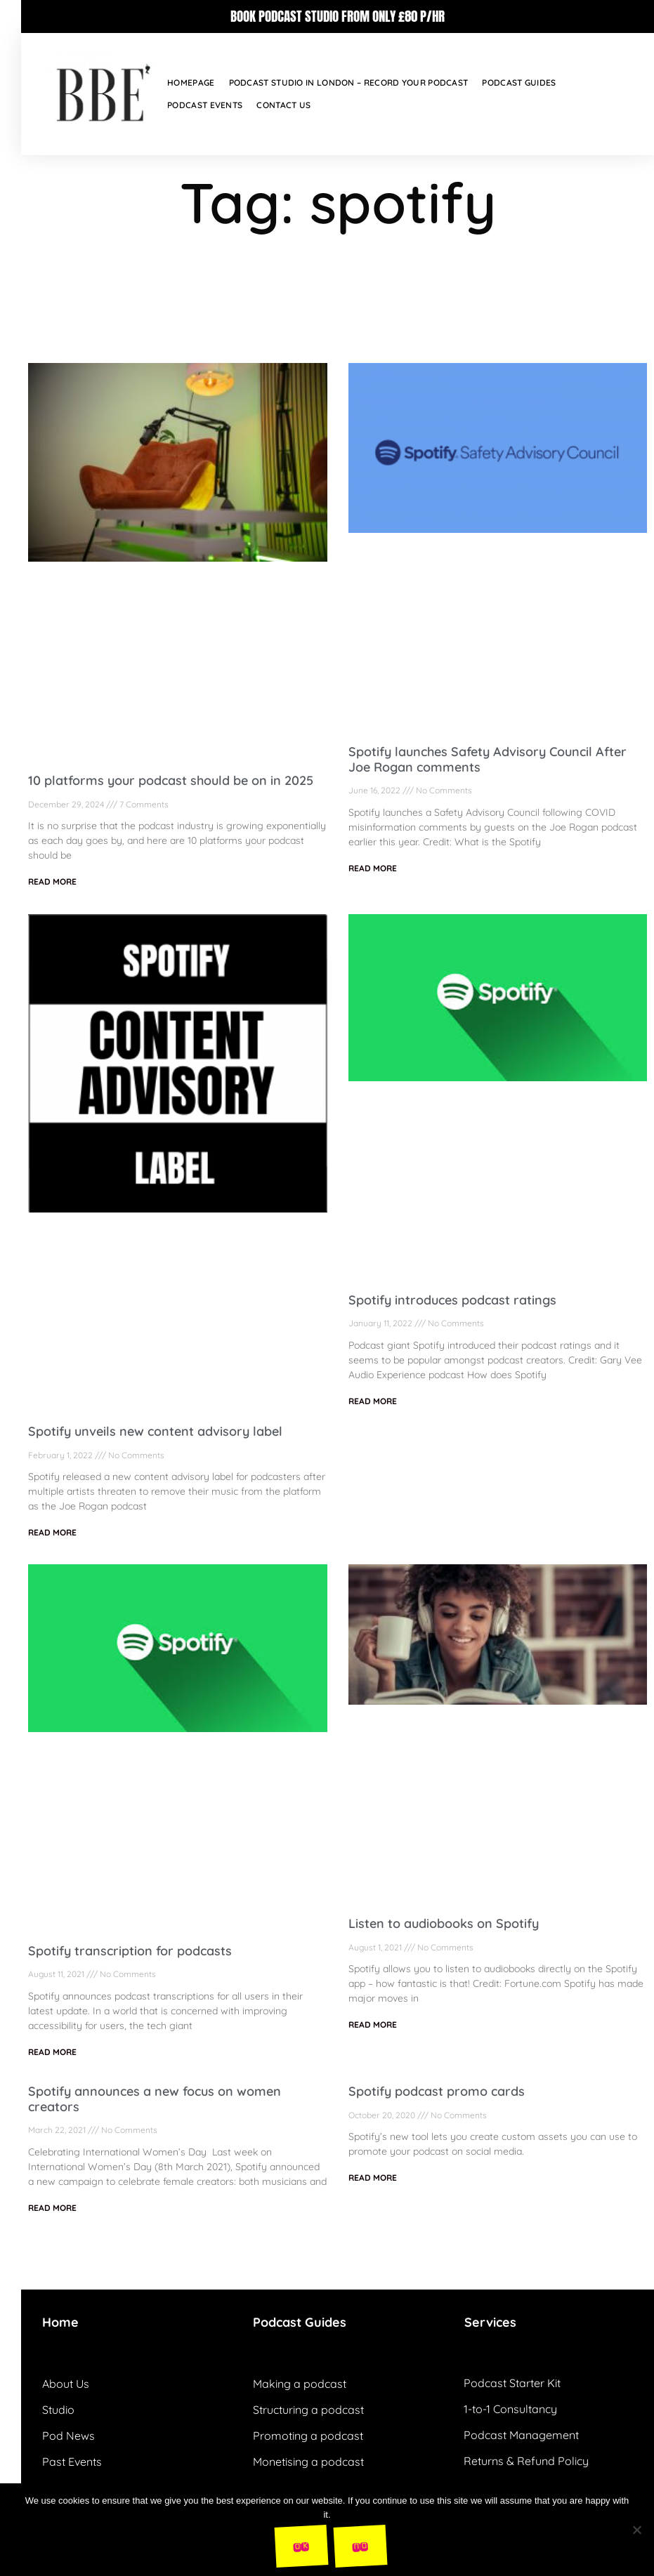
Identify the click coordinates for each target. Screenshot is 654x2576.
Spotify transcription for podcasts (130, 1951)
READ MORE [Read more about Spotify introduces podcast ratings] (372, 1401)
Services (490, 2322)
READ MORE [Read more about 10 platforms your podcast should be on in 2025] (52, 881)
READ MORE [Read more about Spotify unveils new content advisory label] (52, 1532)
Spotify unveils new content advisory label (155, 1431)
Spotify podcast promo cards (436, 2091)
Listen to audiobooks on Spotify (443, 1923)
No (360, 2545)
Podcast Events (204, 105)
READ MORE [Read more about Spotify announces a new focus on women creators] (52, 2207)
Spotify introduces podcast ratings (452, 1300)
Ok (301, 2545)
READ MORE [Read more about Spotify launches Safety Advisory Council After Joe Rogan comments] (372, 868)
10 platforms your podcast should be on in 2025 (170, 780)
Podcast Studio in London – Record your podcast (349, 82)
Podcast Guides (519, 82)
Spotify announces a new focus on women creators (154, 2099)
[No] (636, 2530)
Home (60, 2322)
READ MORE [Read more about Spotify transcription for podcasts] (52, 2052)
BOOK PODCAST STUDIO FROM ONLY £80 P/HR (337, 16)
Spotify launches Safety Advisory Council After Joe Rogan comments (487, 759)
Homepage (190, 82)
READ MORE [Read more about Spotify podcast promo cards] (372, 2177)
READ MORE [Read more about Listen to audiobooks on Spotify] (372, 2024)
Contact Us (283, 105)
